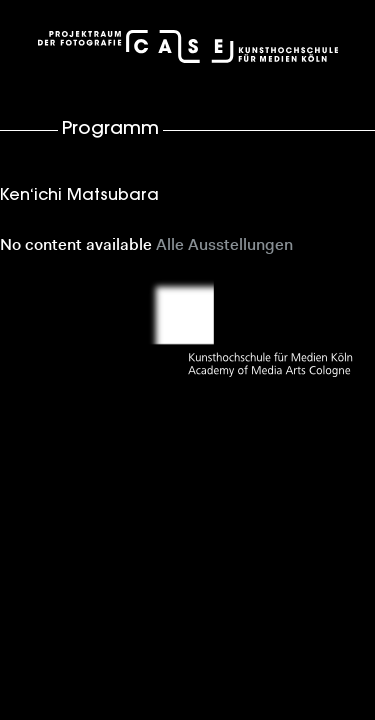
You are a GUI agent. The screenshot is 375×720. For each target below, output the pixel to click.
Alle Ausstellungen (224, 246)
